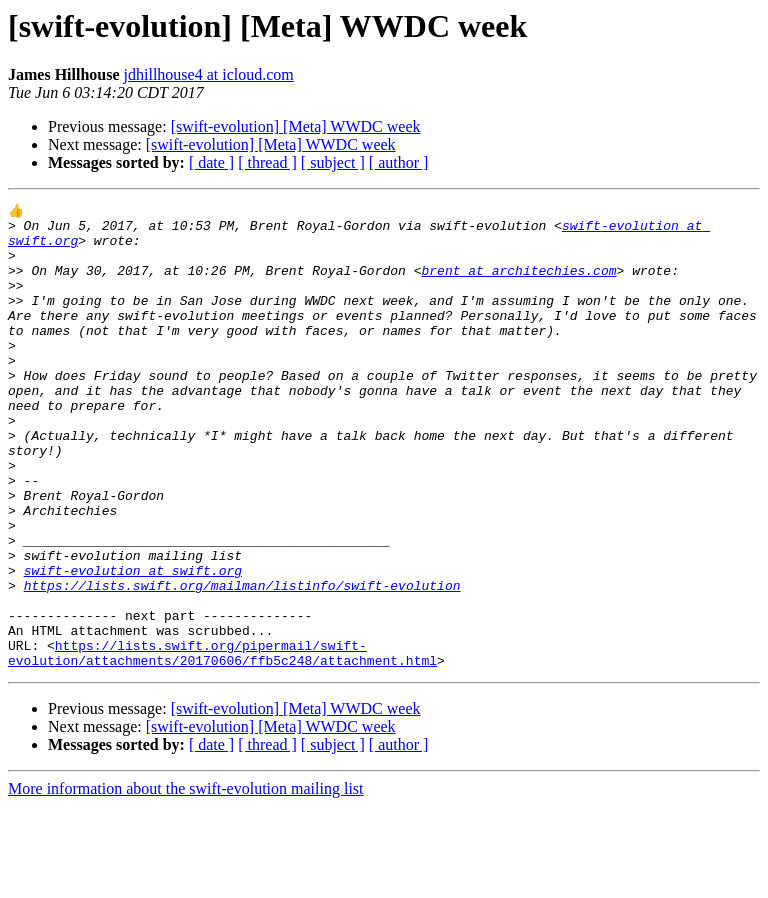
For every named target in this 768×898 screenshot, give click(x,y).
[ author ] (399, 162)
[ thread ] (267, 162)
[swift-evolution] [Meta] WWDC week (296, 126)
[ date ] (211, 162)
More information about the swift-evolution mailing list (186, 880)
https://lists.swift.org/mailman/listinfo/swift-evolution (242, 662)
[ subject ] (333, 162)
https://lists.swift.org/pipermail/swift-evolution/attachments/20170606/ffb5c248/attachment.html (222, 743)
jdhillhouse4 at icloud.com (209, 74)
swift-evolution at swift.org (133, 644)
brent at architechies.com (518, 284)
